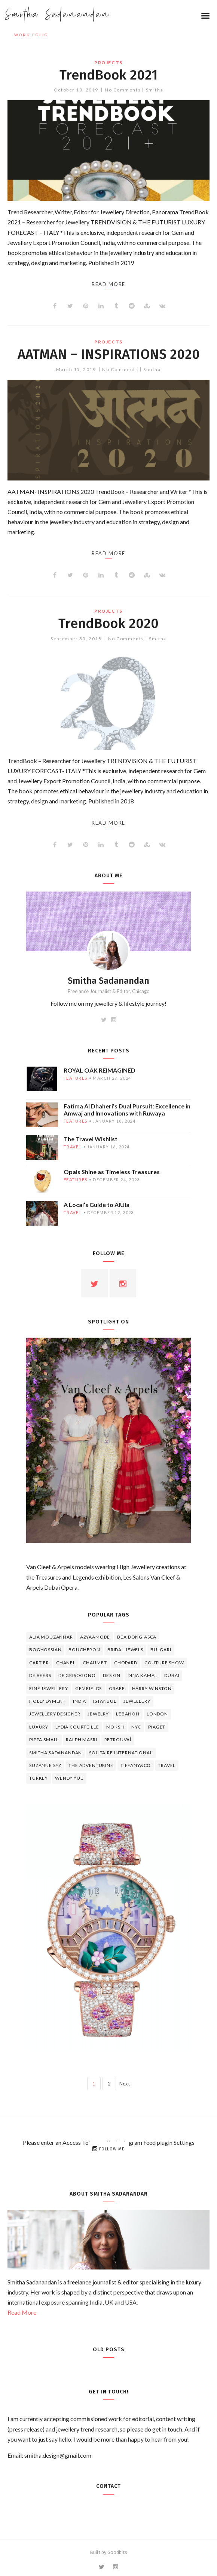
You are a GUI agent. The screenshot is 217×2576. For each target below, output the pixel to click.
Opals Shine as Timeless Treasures (112, 1171)
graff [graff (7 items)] (117, 1688)
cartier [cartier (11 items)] (39, 1662)
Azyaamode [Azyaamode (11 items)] (95, 1637)
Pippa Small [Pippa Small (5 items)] (44, 1739)
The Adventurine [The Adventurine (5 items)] (90, 1765)
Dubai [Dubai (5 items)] (171, 1675)
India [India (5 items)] (79, 1701)
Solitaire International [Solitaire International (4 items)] (120, 1752)
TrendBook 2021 (108, 75)
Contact (108, 2486)
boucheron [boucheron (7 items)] (84, 1649)
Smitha (154, 90)
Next (124, 2084)
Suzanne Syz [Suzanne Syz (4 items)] (45, 1765)
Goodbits (117, 2552)
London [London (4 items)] (157, 1714)
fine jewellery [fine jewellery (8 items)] (48, 1688)
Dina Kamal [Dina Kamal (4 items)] (142, 1675)
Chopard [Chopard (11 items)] (125, 1662)
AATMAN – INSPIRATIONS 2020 (109, 354)
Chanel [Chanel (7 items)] (66, 1662)
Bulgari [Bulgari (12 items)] (160, 1649)
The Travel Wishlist (90, 1138)
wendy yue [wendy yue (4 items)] (69, 1778)
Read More (21, 2312)
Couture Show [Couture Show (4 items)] (164, 1662)
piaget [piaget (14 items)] (156, 1727)
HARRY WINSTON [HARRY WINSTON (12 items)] (152, 1688)
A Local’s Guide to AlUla (96, 1204)
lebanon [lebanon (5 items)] (128, 1714)
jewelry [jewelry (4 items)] (98, 1714)
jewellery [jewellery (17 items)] (136, 1701)
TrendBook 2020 (108, 623)
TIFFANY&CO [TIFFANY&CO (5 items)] (135, 1765)
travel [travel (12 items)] (166, 1765)
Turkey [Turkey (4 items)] (38, 1778)
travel (73, 1146)
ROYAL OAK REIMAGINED (99, 1070)
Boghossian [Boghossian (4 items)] (45, 1649)
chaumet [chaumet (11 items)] (95, 1662)
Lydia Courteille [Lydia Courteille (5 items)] (77, 1727)
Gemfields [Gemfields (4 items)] (88, 1688)
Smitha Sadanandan (57, 15)
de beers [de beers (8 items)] (40, 1675)
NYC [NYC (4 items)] (136, 1727)
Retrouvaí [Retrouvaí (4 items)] (118, 1739)
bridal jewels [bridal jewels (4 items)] (125, 1649)
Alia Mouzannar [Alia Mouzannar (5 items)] (51, 1637)
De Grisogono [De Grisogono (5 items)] (77, 1675)
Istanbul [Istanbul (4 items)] (104, 1701)
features (75, 1078)
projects (108, 62)
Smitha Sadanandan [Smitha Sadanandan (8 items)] (55, 1752)
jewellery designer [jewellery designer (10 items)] (54, 1714)
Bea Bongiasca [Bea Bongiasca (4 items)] (136, 1637)
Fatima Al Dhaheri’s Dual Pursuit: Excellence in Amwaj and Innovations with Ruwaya (127, 1109)
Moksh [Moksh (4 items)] (115, 1727)
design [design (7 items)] (111, 1675)
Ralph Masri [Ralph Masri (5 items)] (81, 1739)
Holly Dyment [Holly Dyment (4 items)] (47, 1701)
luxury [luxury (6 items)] (38, 1727)
